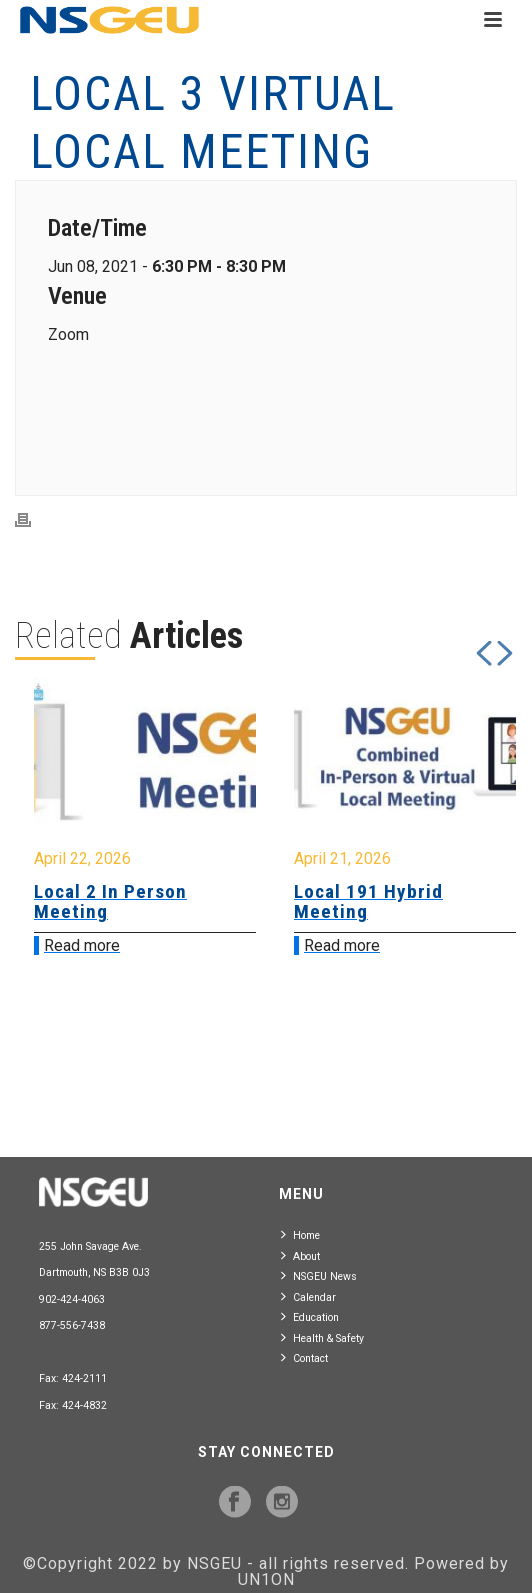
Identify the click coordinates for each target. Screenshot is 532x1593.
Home (300, 1234)
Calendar (308, 1296)
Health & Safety (322, 1337)
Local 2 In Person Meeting (110, 901)
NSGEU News (319, 1275)
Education (310, 1316)
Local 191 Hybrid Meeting (368, 901)
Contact (304, 1357)
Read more (82, 945)
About (300, 1255)
